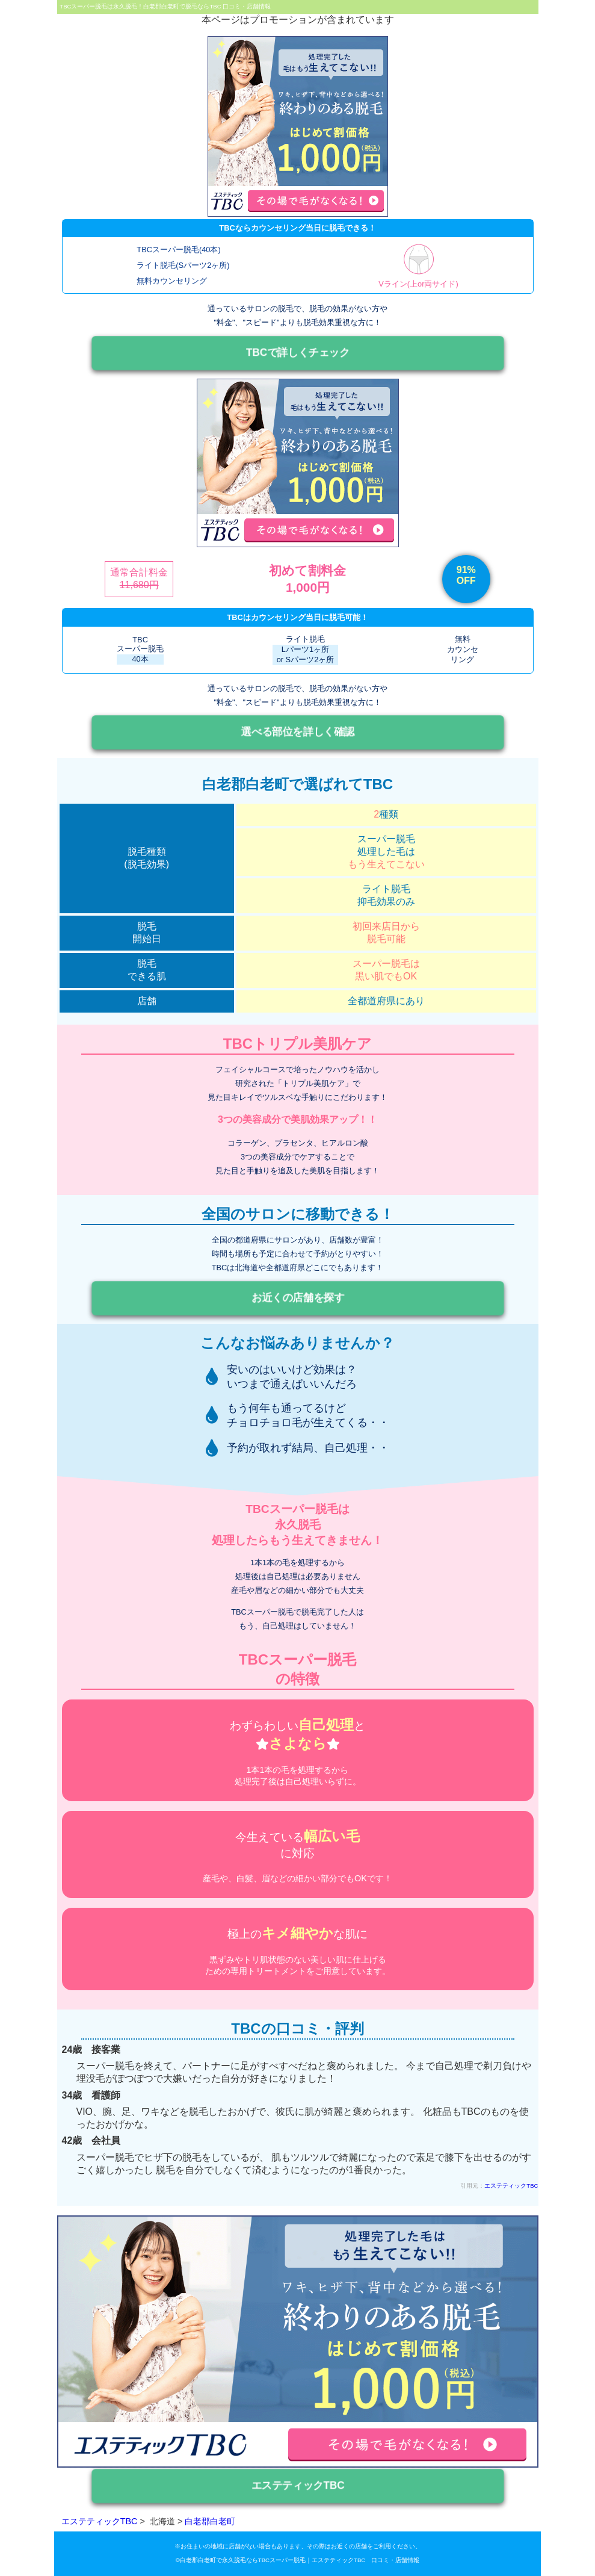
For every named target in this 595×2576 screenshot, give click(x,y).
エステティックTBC (511, 2185)
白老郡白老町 (210, 2521)
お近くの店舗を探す (297, 1298)
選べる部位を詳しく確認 (298, 732)
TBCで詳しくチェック (297, 352)
